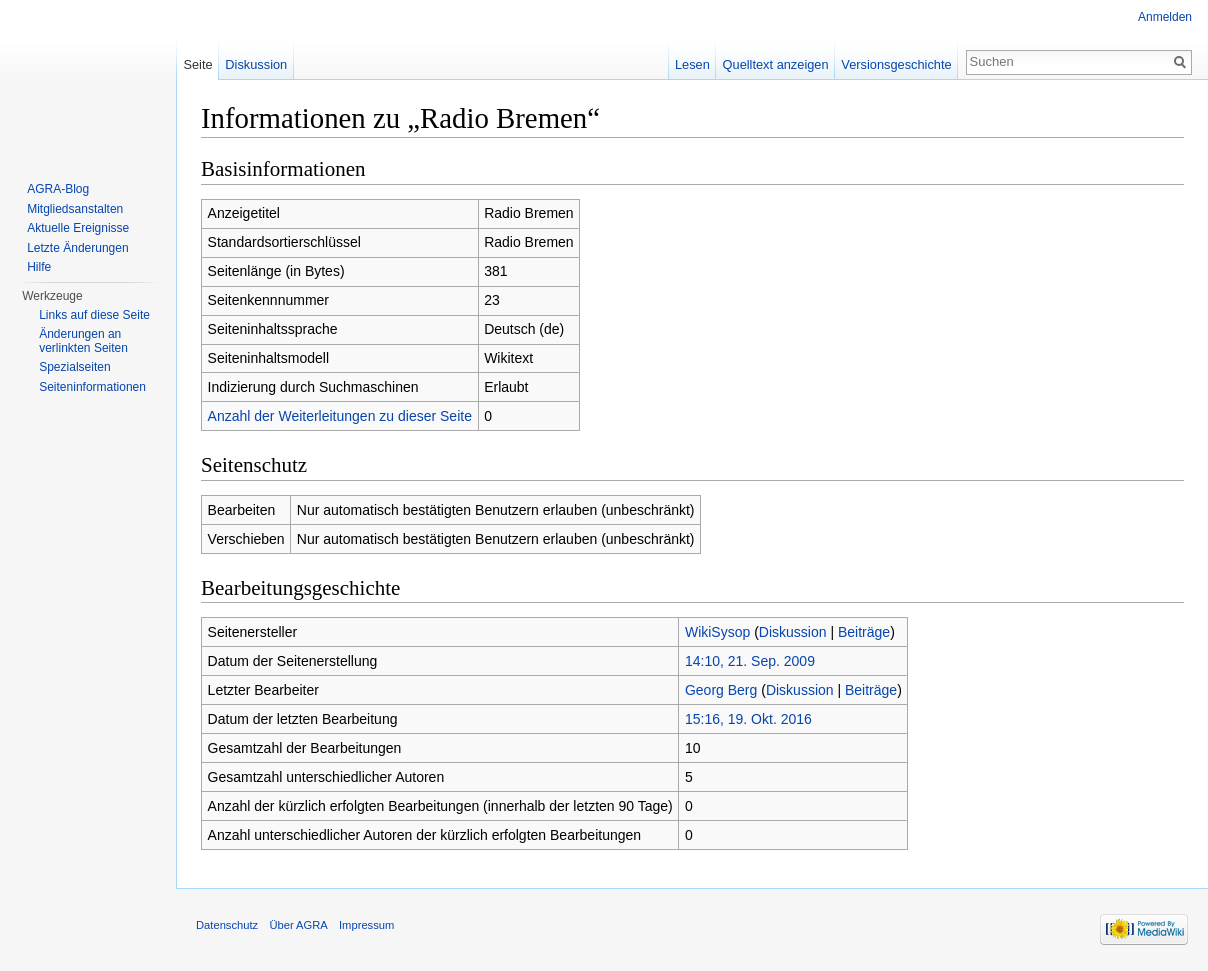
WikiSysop (717, 632)
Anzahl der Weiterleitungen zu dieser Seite (340, 416)
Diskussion (793, 632)
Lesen (692, 64)
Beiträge (864, 632)
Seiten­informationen (92, 387)
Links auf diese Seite (94, 315)
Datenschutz (227, 925)
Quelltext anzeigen (776, 64)
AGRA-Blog (58, 189)
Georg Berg (721, 690)
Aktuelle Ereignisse (78, 228)
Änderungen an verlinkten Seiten (83, 341)
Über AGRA (298, 925)
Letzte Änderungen (77, 248)
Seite (197, 64)
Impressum (366, 925)
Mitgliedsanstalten (75, 209)
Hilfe (39, 267)
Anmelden (1165, 17)
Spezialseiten (74, 367)
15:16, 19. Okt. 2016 (748, 719)
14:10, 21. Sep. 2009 (750, 661)
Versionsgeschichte (896, 64)
